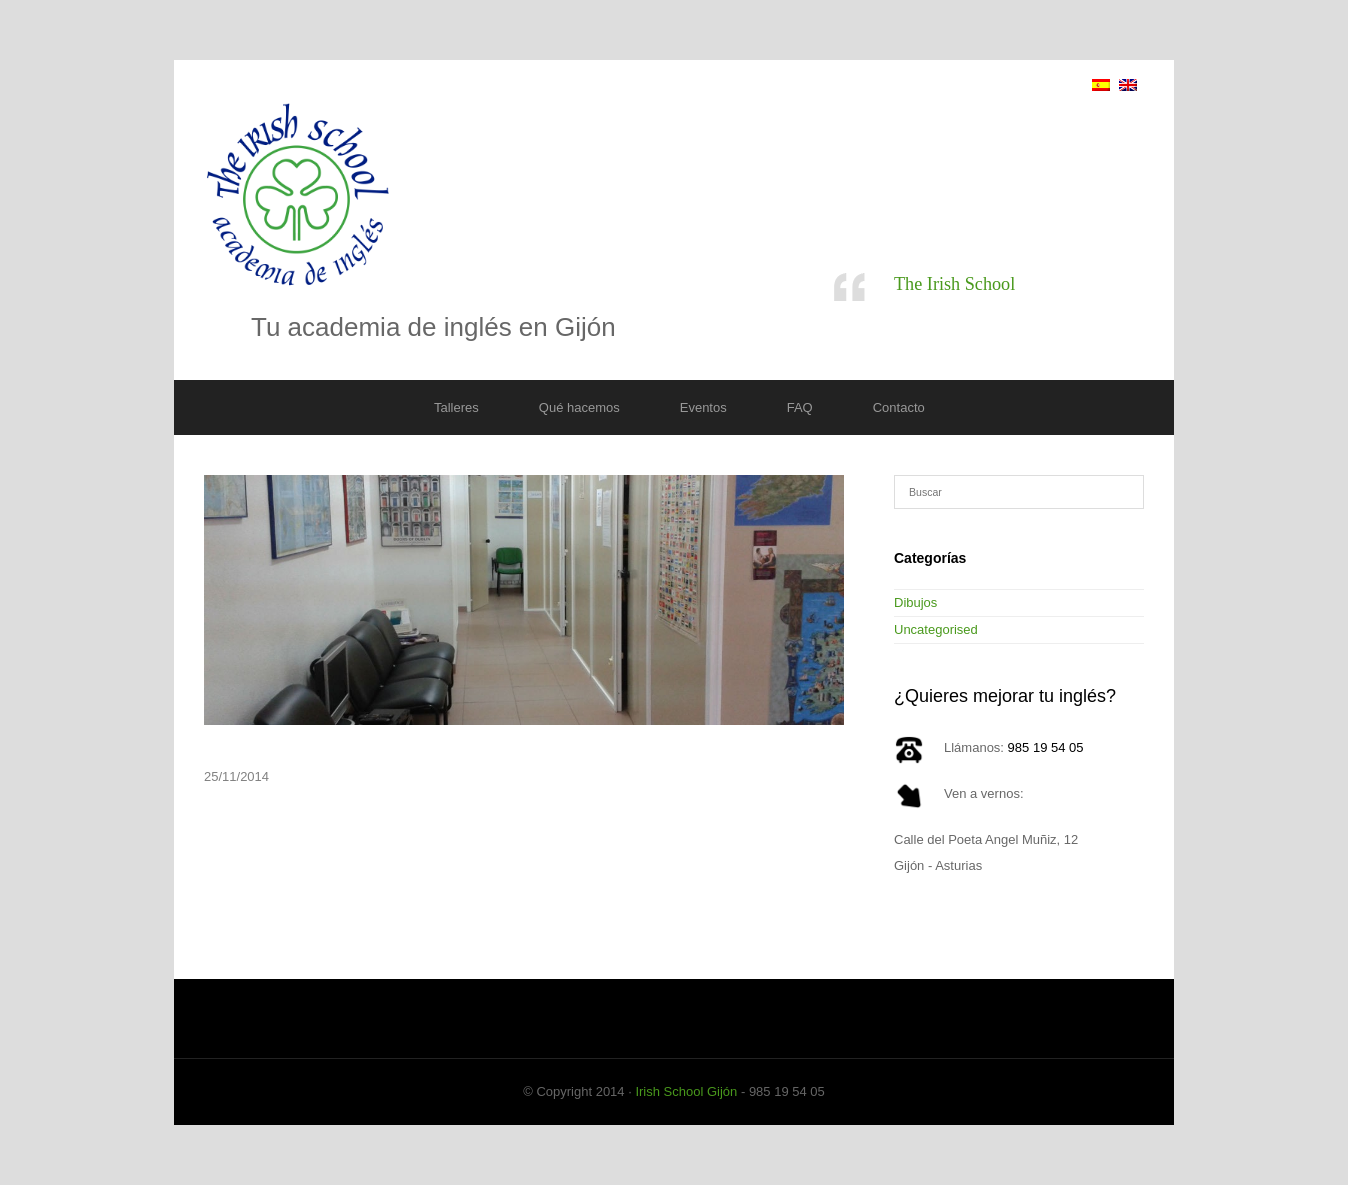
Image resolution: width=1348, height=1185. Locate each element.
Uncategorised (936, 629)
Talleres (456, 407)
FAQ (800, 407)
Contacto (899, 407)
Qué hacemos (579, 407)
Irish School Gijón (686, 1091)
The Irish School (954, 284)
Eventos (703, 407)
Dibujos (915, 602)
